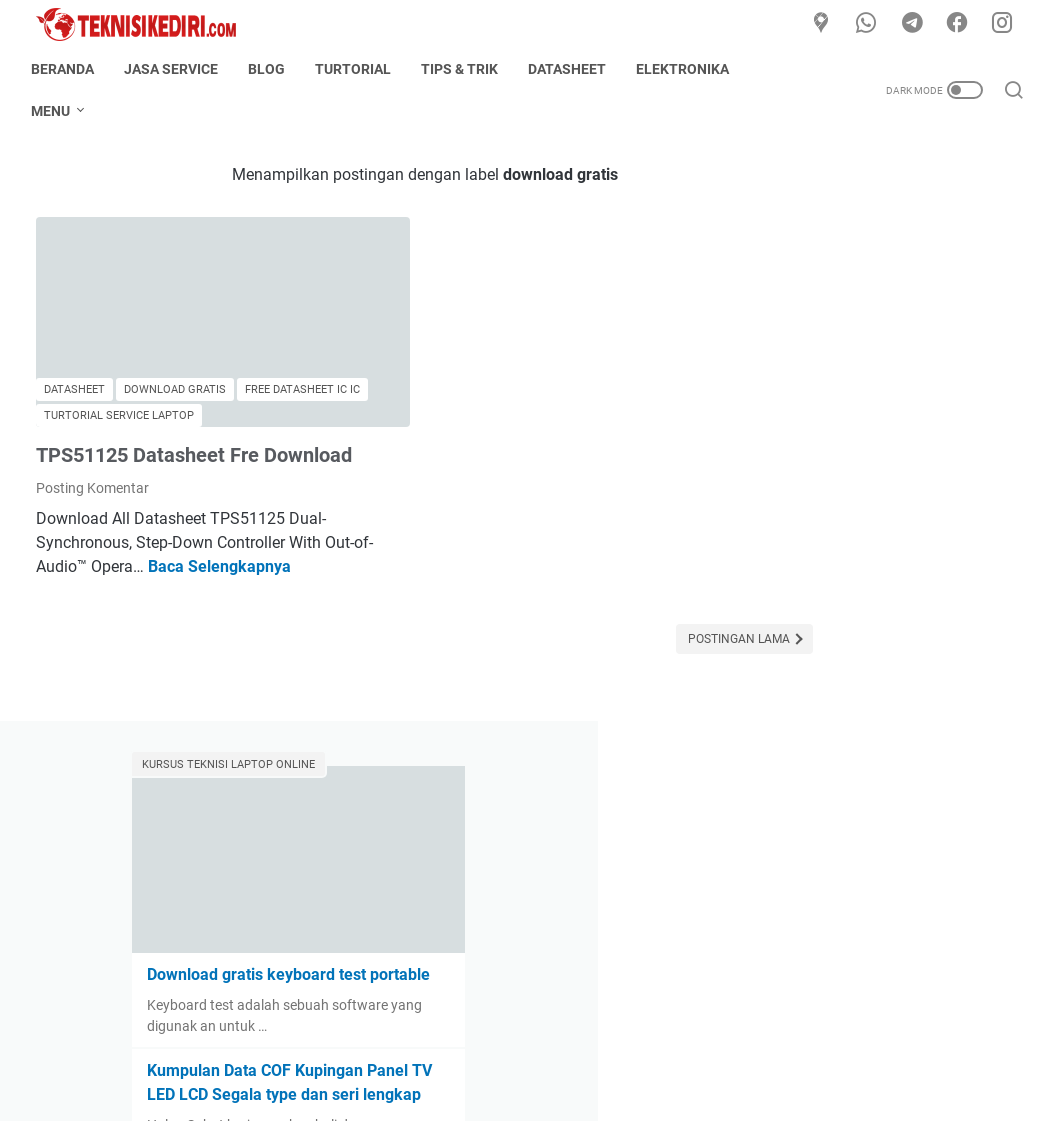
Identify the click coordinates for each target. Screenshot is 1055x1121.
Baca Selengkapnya (267, 567)
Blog (271, 69)
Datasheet (572, 69)
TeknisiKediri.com (556, 1090)
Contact (490, 1049)
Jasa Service (176, 69)
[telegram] (915, 24)
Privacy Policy (662, 1049)
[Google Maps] (825, 24)
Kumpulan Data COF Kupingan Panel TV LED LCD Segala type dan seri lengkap (888, 490)
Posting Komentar (92, 489)
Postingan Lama (619, 640)
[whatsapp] (870, 24)
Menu (55, 111)
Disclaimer (567, 1049)
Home (368, 1049)
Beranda (67, 69)
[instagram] (1005, 24)
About (426, 1049)
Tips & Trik (464, 69)
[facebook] (960, 24)
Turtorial (358, 69)
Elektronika (687, 69)
